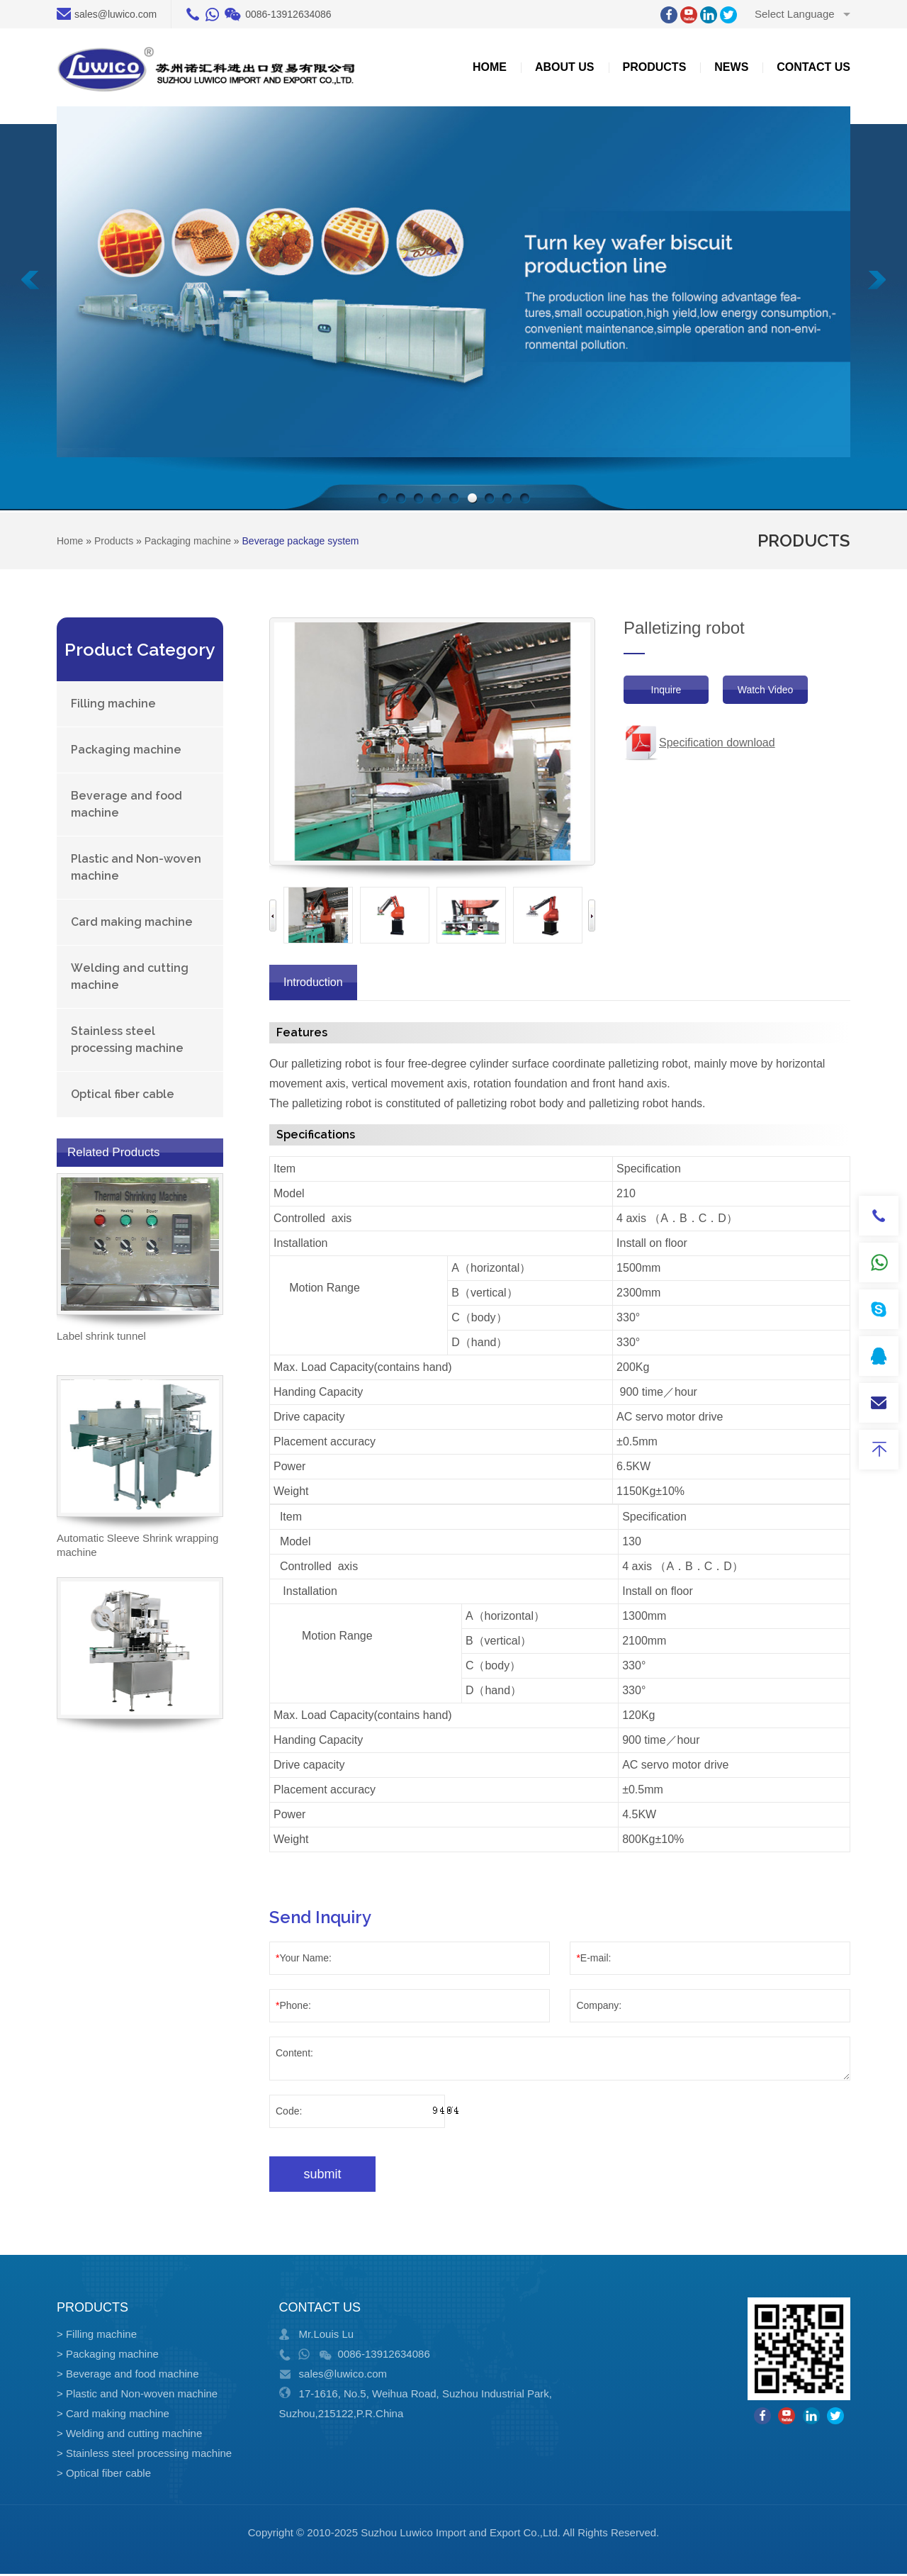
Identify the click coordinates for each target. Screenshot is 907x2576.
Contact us (813, 67)
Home (490, 67)
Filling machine (113, 703)
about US (565, 67)
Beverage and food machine (126, 804)
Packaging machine (126, 749)
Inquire (666, 689)
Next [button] (591, 915)
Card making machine (132, 922)
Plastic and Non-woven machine (136, 867)
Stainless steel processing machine (127, 1039)
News (731, 67)
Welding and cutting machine (129, 976)
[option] (318, 915)
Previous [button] (272, 915)
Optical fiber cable (122, 1094)
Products (655, 67)
